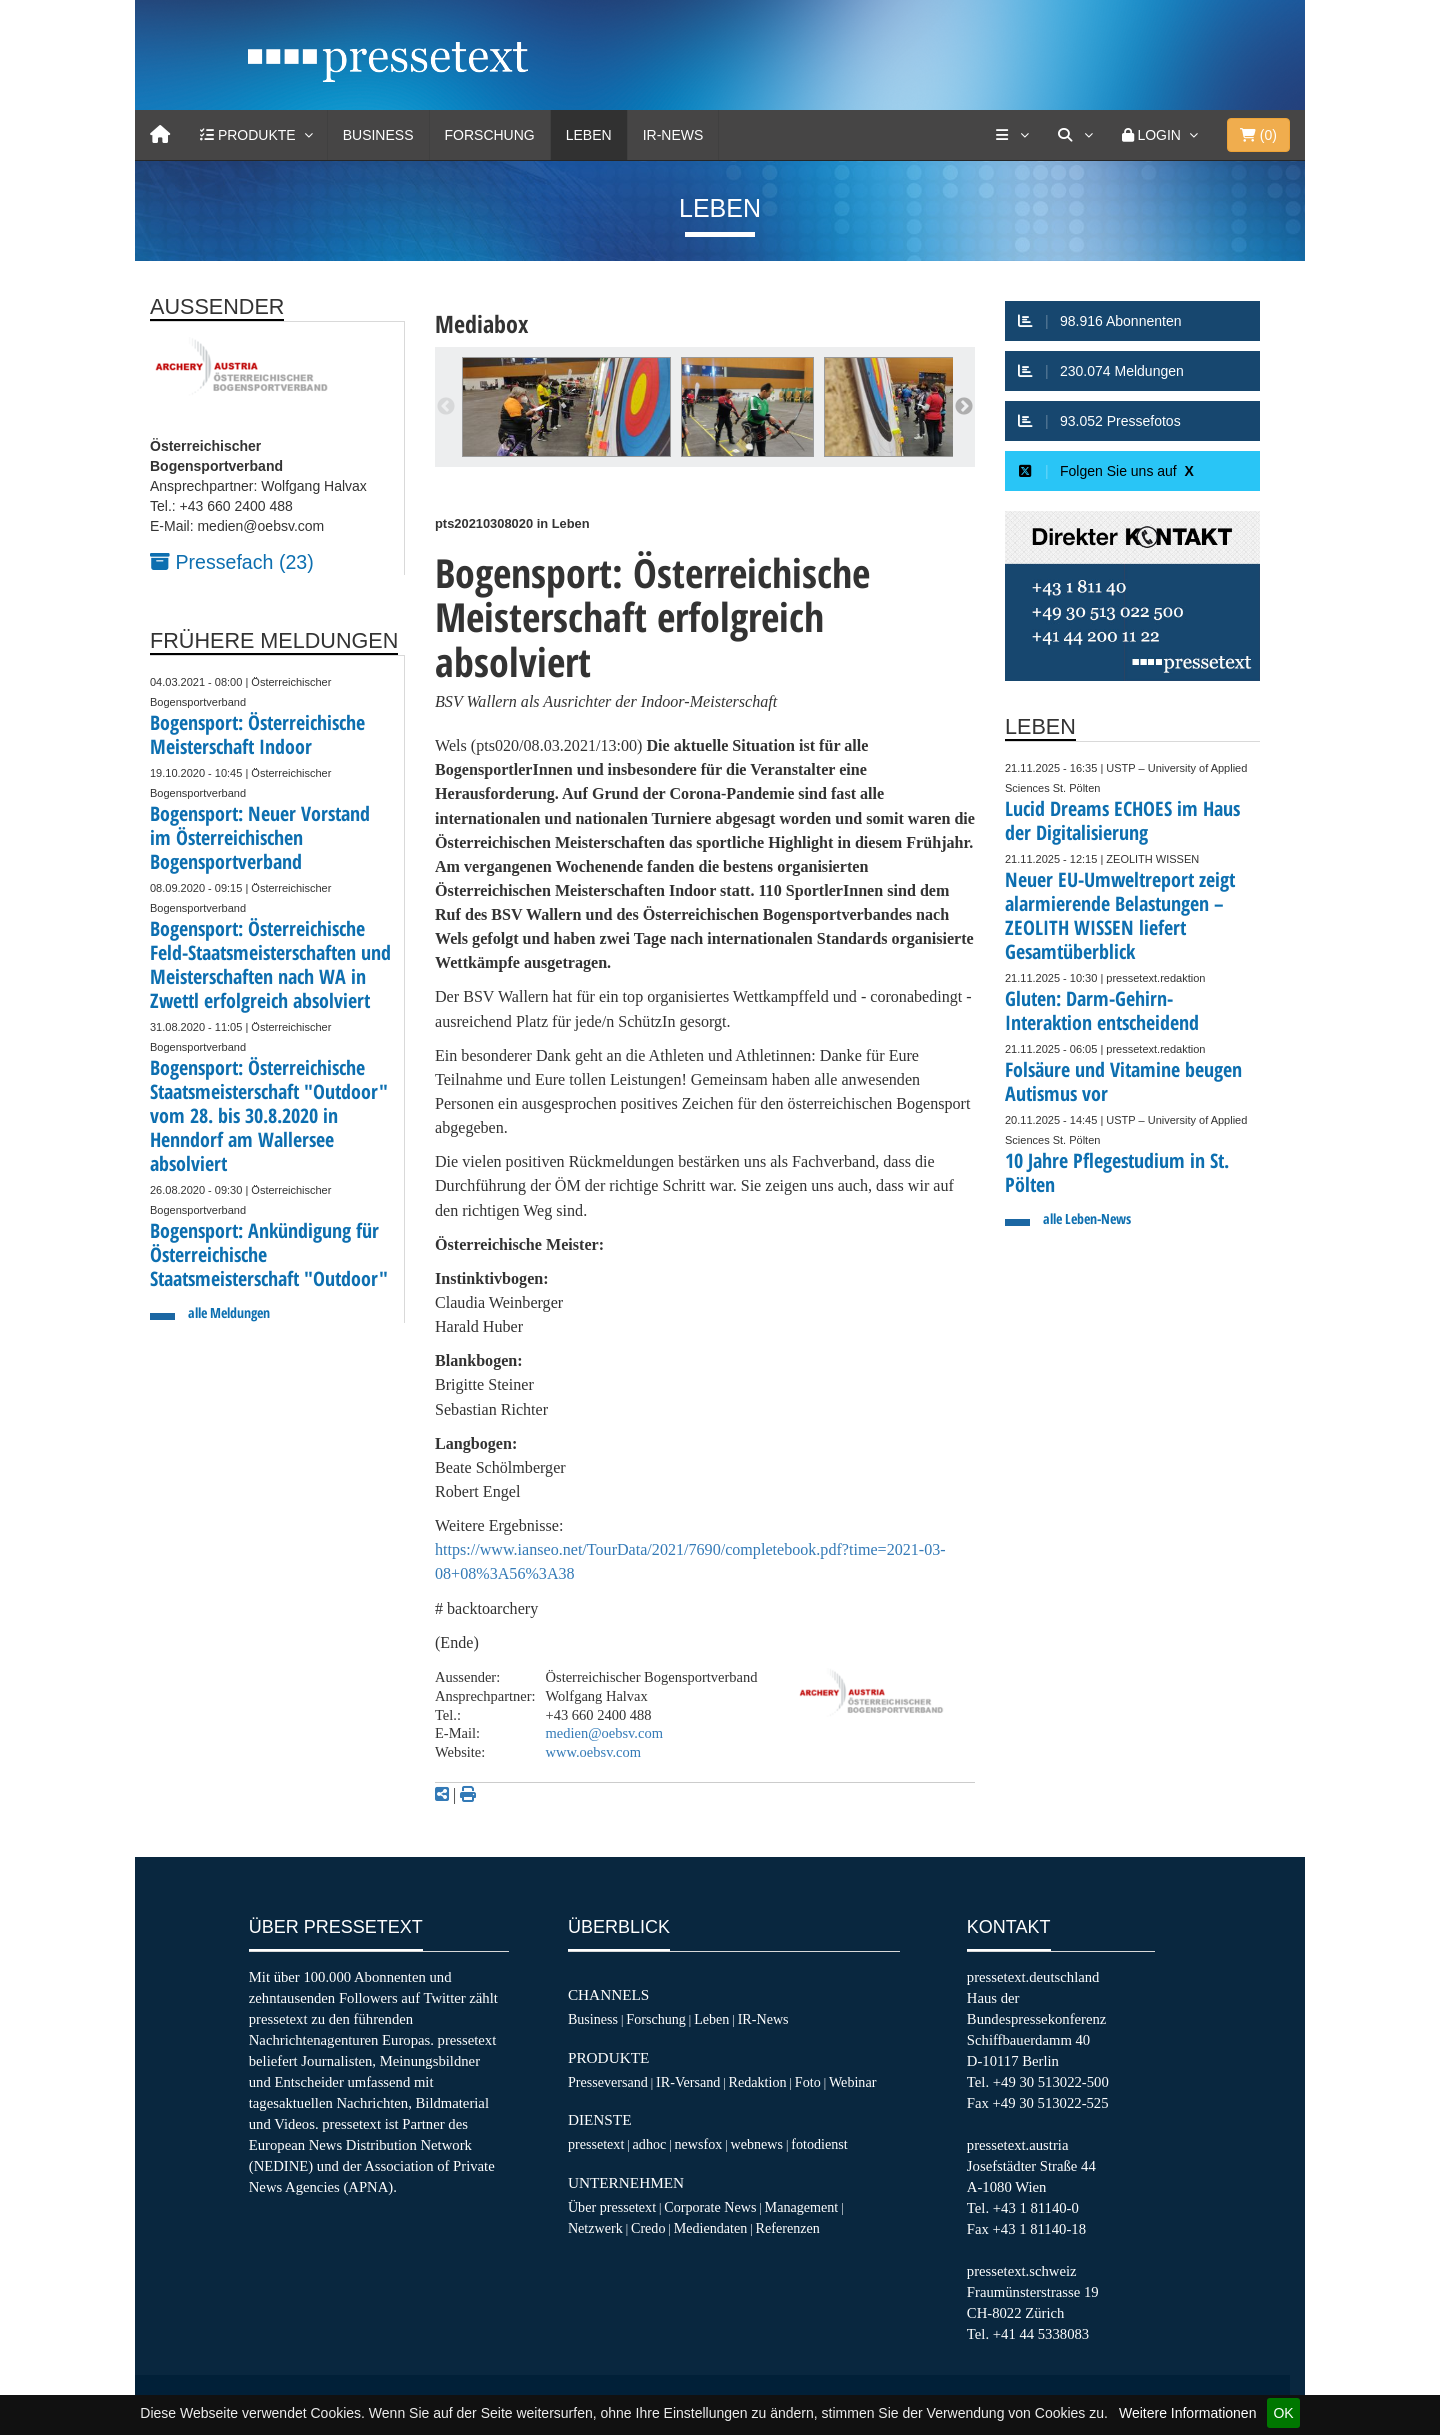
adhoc (650, 2144)
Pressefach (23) (232, 562)
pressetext (596, 2144)
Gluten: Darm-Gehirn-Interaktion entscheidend (1102, 1010)
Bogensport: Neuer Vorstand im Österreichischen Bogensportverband (260, 837)
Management (802, 2207)
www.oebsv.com (593, 1752)
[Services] (1012, 135)
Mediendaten (711, 2228)
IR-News (673, 135)
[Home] (160, 135)
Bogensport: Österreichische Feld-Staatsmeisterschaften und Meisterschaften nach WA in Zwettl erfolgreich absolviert (270, 964)
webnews (757, 2144)
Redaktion (758, 2082)
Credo (648, 2228)
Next (964, 407)
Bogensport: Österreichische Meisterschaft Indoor (257, 734)
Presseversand (608, 2082)
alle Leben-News (1087, 1218)
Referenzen (788, 2228)
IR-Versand (688, 2082)
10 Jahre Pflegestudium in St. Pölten (1117, 1172)
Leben (589, 135)
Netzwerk (595, 2228)
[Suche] (1075, 135)
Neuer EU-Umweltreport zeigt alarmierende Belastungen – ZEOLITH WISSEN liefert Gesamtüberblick (1120, 915)
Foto (808, 2082)
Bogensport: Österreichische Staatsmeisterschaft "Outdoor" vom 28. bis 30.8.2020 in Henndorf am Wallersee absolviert (269, 1115)
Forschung (490, 135)
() (1258, 135)
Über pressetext (612, 2207)
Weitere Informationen (1187, 2413)
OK (1283, 2413)
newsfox (699, 2144)
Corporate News (710, 2207)
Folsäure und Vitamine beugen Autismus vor (1123, 1081)
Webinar (852, 2082)
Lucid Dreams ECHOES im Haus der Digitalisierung (1122, 820)
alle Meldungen (229, 1312)
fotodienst (819, 2144)
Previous (446, 407)
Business (378, 135)
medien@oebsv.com (604, 1733)
